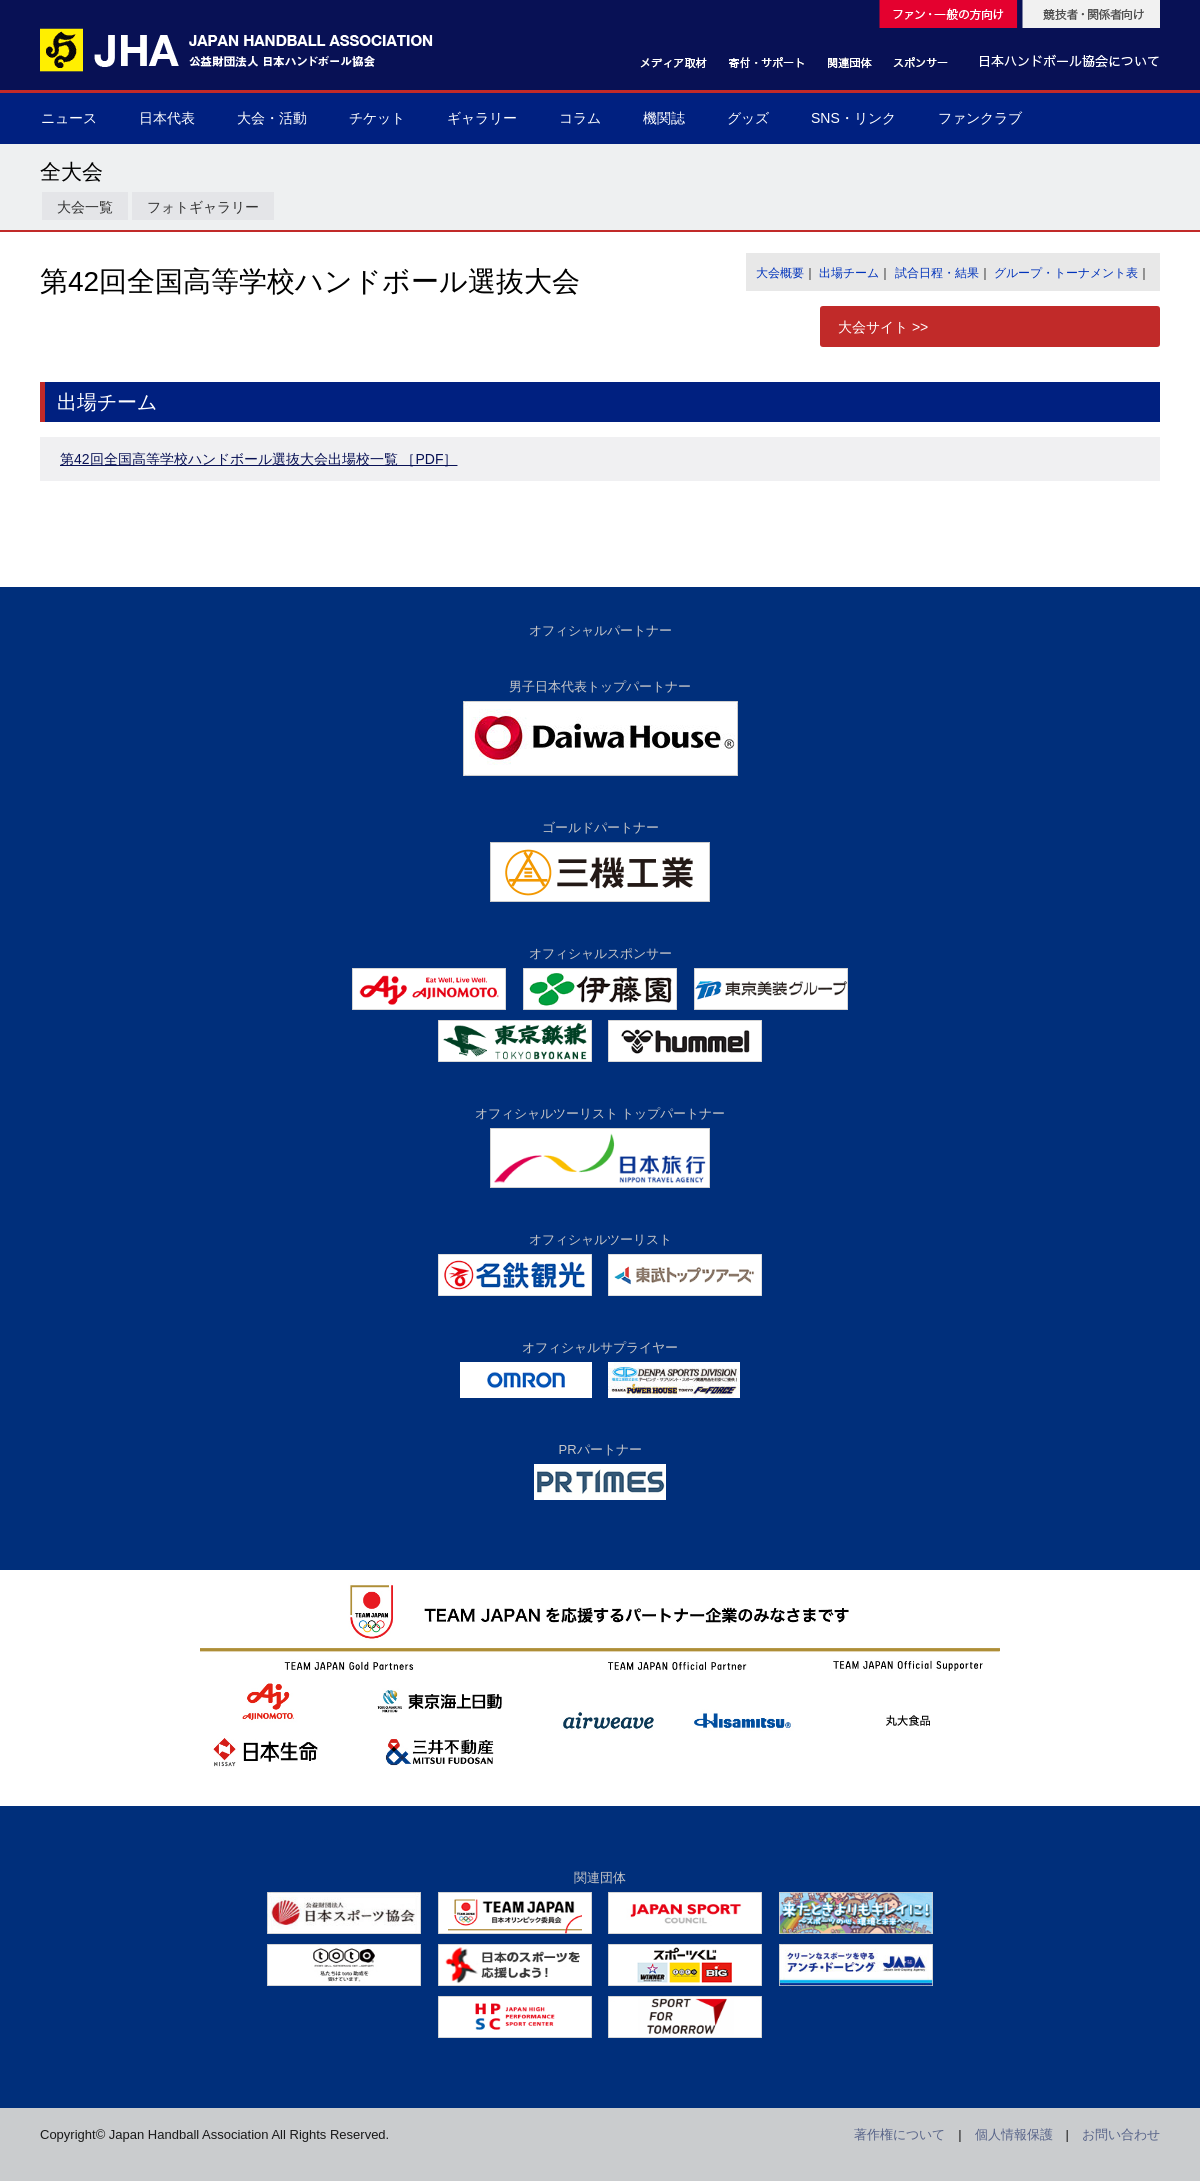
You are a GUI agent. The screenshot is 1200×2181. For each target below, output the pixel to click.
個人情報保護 (1014, 2134)
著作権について (899, 2134)
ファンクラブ (980, 118)
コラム (580, 118)
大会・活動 (272, 118)
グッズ (748, 118)
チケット (377, 118)
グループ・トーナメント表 (1066, 273)
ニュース (69, 118)
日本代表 (167, 118)
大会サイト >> (883, 327)
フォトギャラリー (203, 207)
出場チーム (849, 273)
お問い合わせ (1121, 2134)
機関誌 (664, 118)
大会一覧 (85, 207)
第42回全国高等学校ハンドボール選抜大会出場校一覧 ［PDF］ (258, 459)
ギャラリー (482, 118)
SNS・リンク (853, 118)
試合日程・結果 (937, 273)
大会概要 (780, 273)
